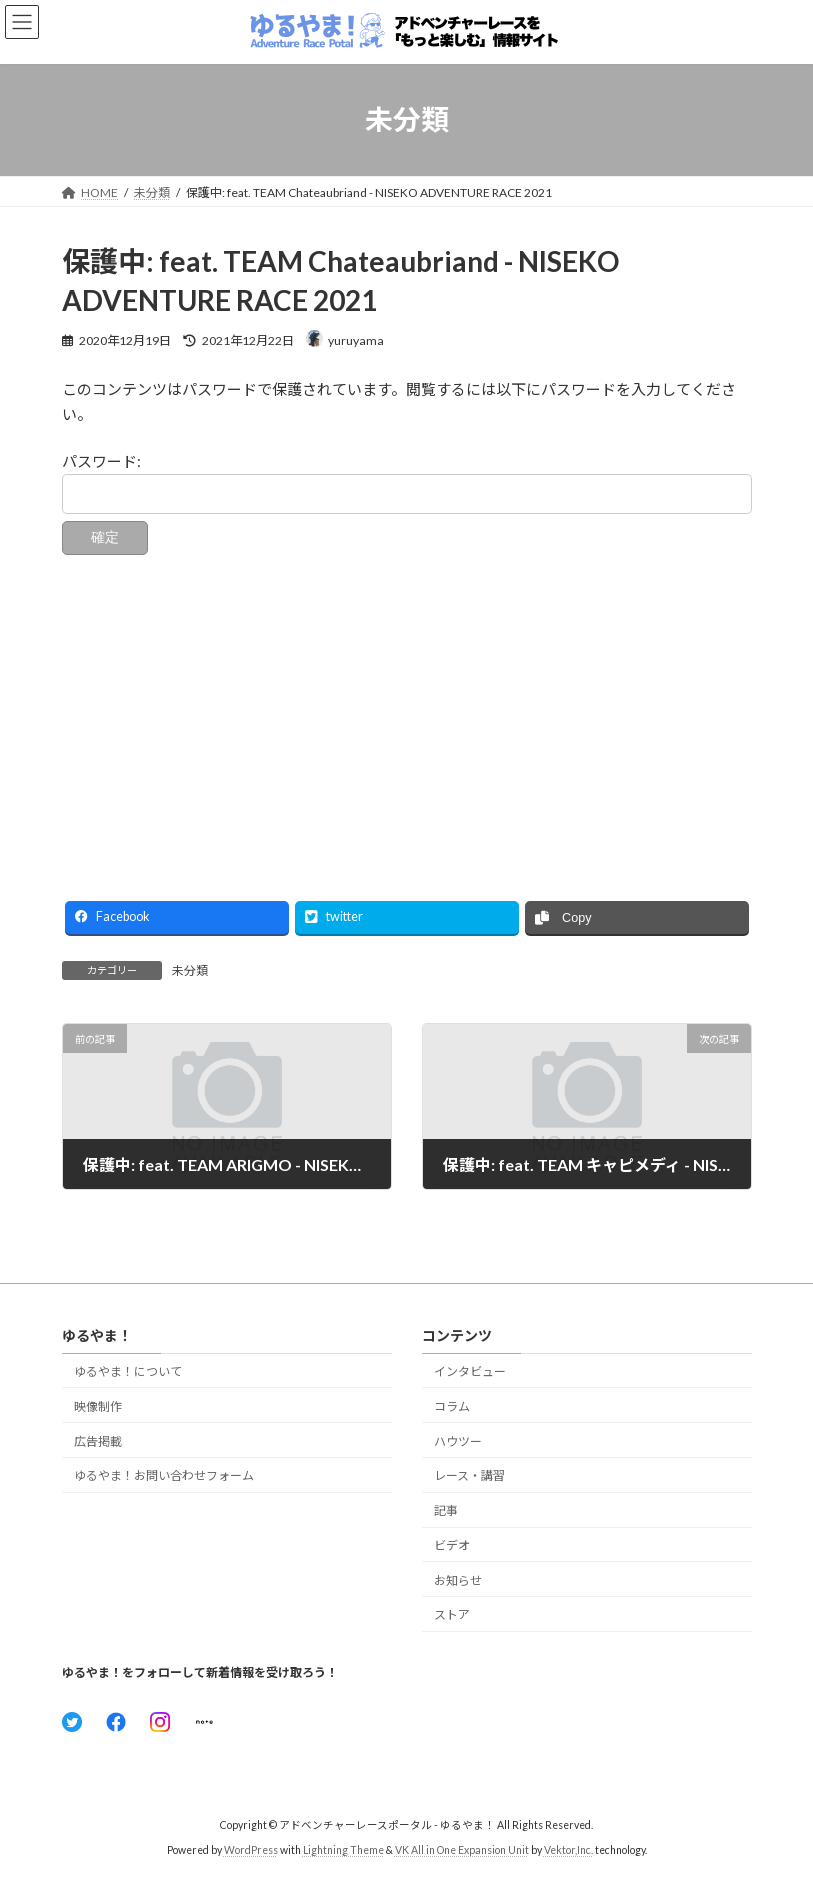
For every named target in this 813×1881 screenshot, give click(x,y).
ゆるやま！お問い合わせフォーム (164, 1476)
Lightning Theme (343, 1850)
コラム (452, 1406)
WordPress (251, 1850)
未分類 (190, 970)
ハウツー (458, 1441)
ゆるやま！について (128, 1371)
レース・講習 (469, 1476)
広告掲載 (98, 1441)
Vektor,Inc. (568, 1850)
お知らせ (458, 1580)
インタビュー (470, 1371)
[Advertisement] (407, 716)
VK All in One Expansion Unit (462, 1850)
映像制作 (98, 1406)
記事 (446, 1510)
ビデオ (452, 1545)
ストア (452, 1615)
